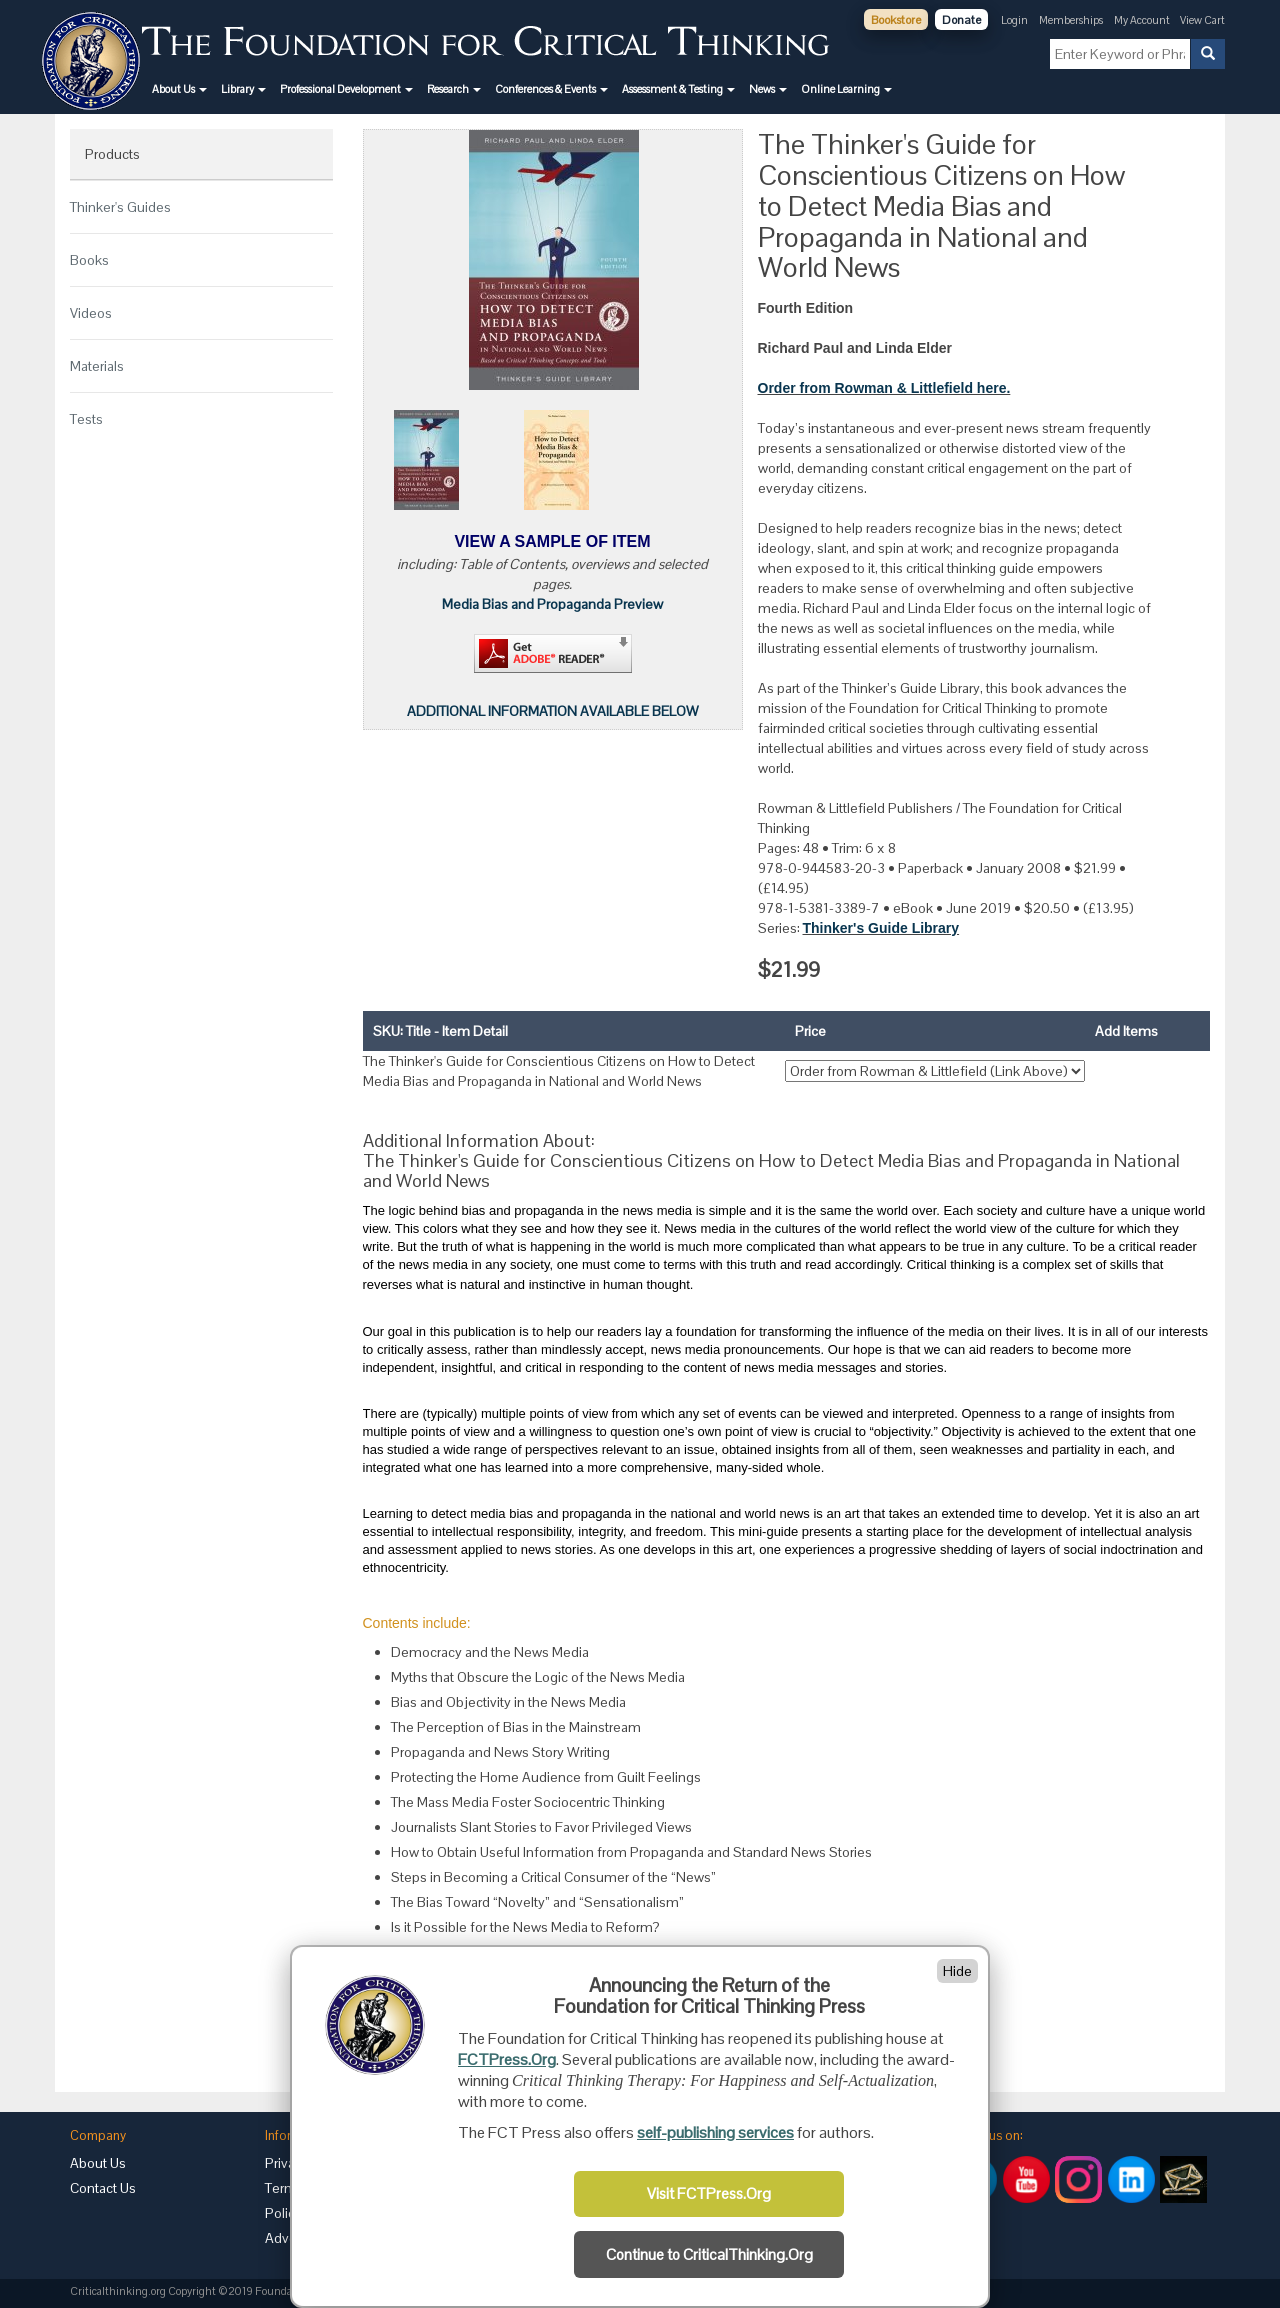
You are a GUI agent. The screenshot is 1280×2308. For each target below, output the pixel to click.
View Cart (1202, 20)
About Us (98, 2163)
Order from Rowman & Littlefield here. (884, 388)
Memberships (1071, 20)
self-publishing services (715, 2132)
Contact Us (103, 2188)
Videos (91, 313)
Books (89, 260)
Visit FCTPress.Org (709, 2194)
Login (1014, 20)
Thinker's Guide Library (881, 928)
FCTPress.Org (507, 2059)
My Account (1143, 20)
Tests (86, 419)
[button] (179, 89)
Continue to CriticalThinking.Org (709, 2255)
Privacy (287, 2163)
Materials (97, 366)
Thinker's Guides (120, 207)
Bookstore (896, 20)
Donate (961, 20)
